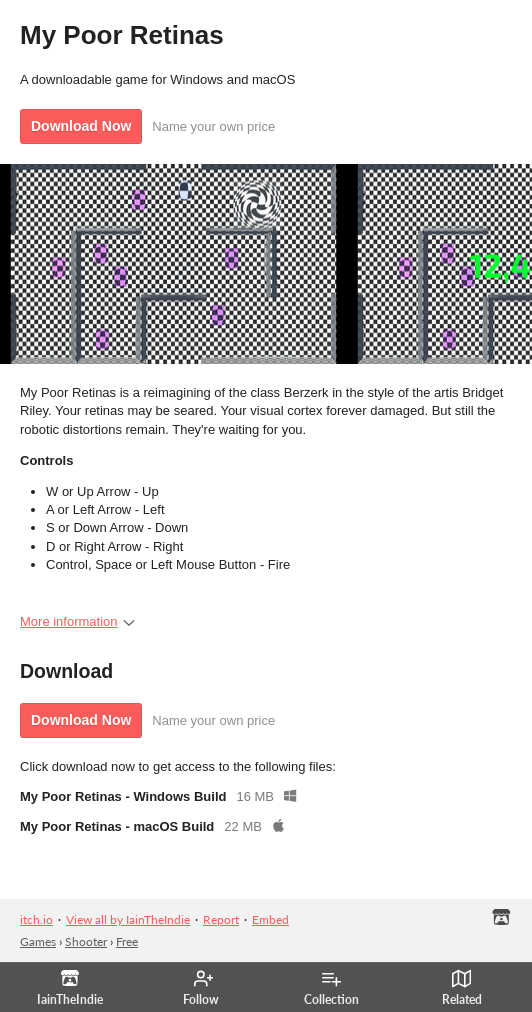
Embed (270, 919)
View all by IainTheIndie (128, 919)
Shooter (86, 941)
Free (127, 941)
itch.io (36, 919)
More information (77, 621)
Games (38, 941)
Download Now (81, 126)
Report (221, 919)
